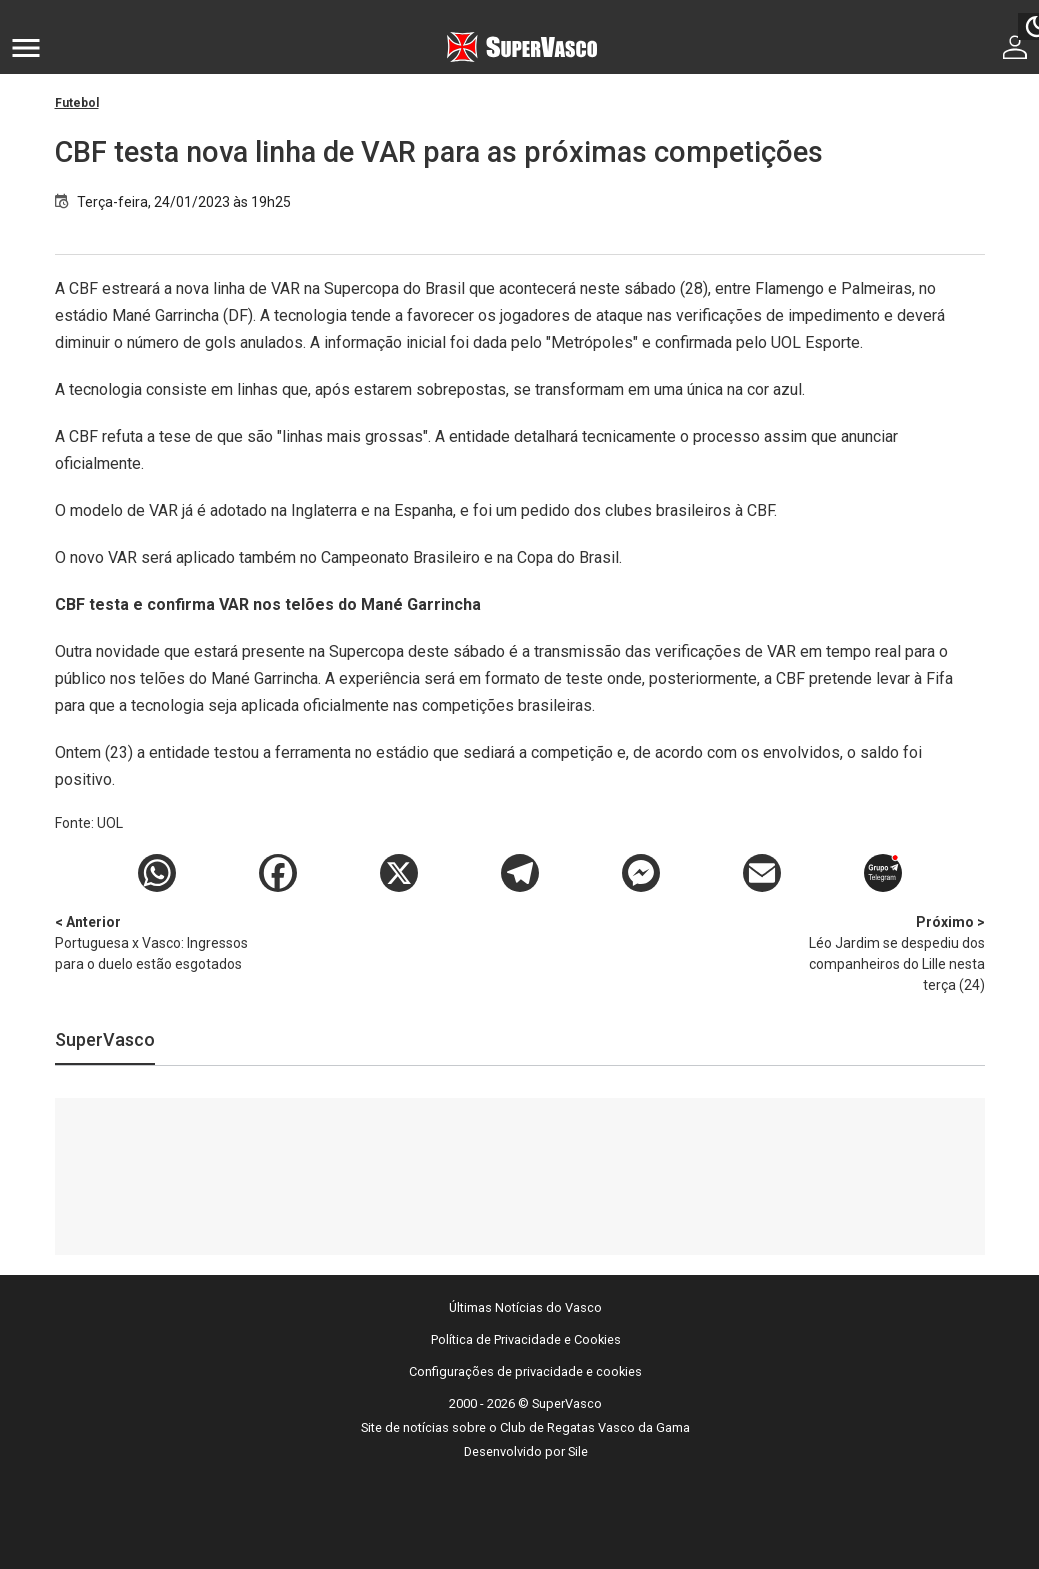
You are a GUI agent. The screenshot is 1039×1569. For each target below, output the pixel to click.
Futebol (77, 103)
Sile (578, 1451)
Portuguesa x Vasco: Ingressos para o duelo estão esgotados (160, 942)
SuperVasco (105, 1039)
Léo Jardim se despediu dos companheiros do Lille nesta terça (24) (880, 952)
